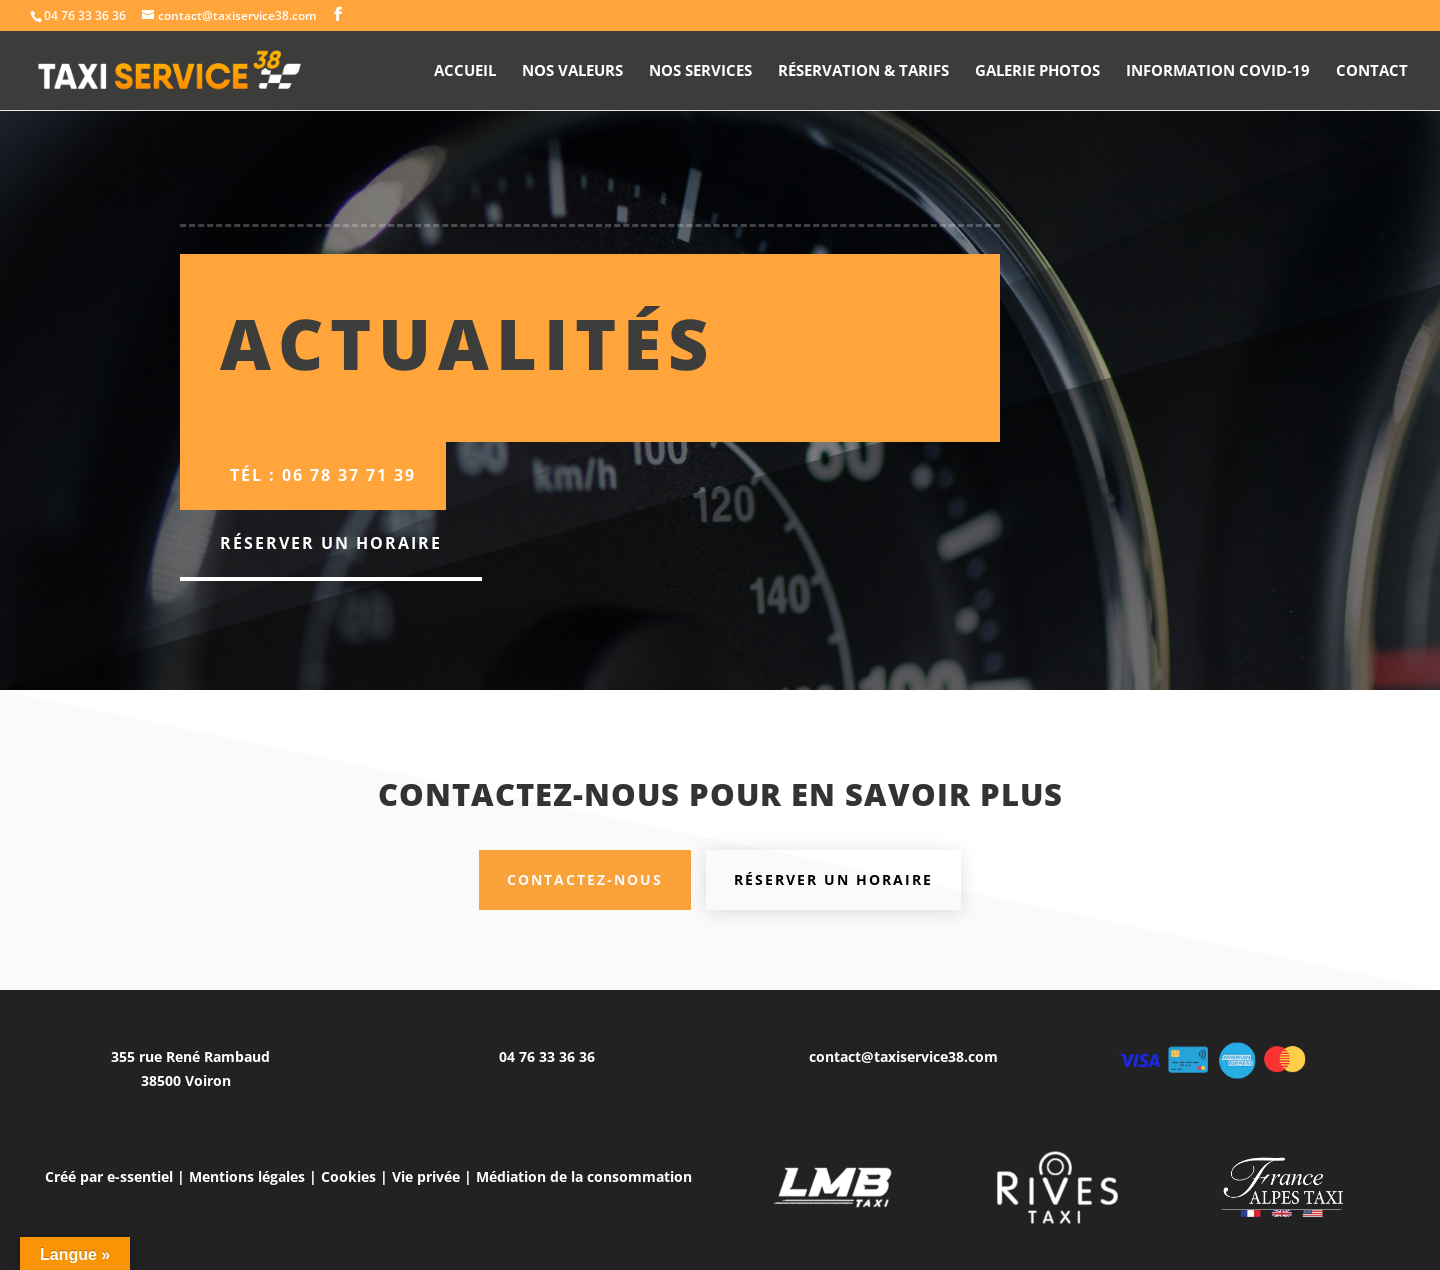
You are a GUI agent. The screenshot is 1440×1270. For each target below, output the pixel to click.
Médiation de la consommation (584, 1176)
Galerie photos (1037, 71)
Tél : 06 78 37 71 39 (323, 475)
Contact (1372, 71)
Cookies (348, 1176)
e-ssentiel (140, 1176)
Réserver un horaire (331, 543)
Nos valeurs (572, 71)
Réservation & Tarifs (863, 71)
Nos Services (700, 71)
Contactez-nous (585, 879)
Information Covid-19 (1218, 71)
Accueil (465, 71)
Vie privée (426, 1176)
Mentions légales (247, 1176)
